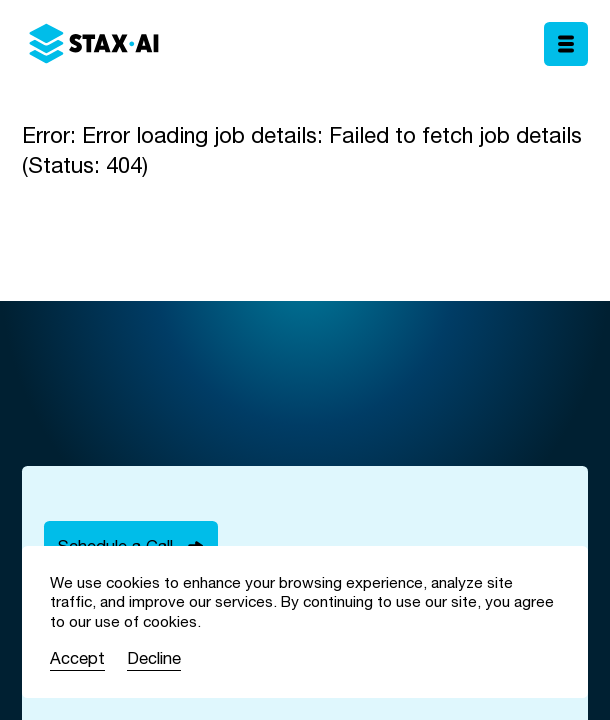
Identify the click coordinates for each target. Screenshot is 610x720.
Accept (77, 658)
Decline (154, 658)
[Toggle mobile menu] (566, 44)
